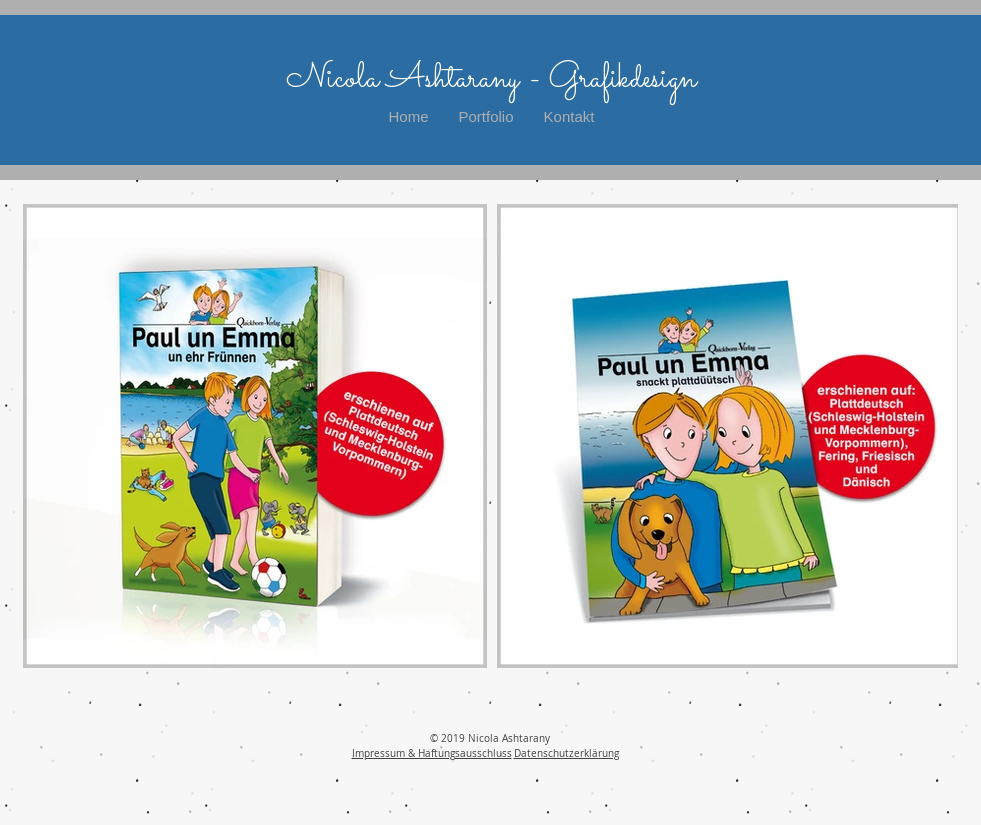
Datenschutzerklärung (566, 753)
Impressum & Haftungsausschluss (432, 753)
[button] (486, 117)
